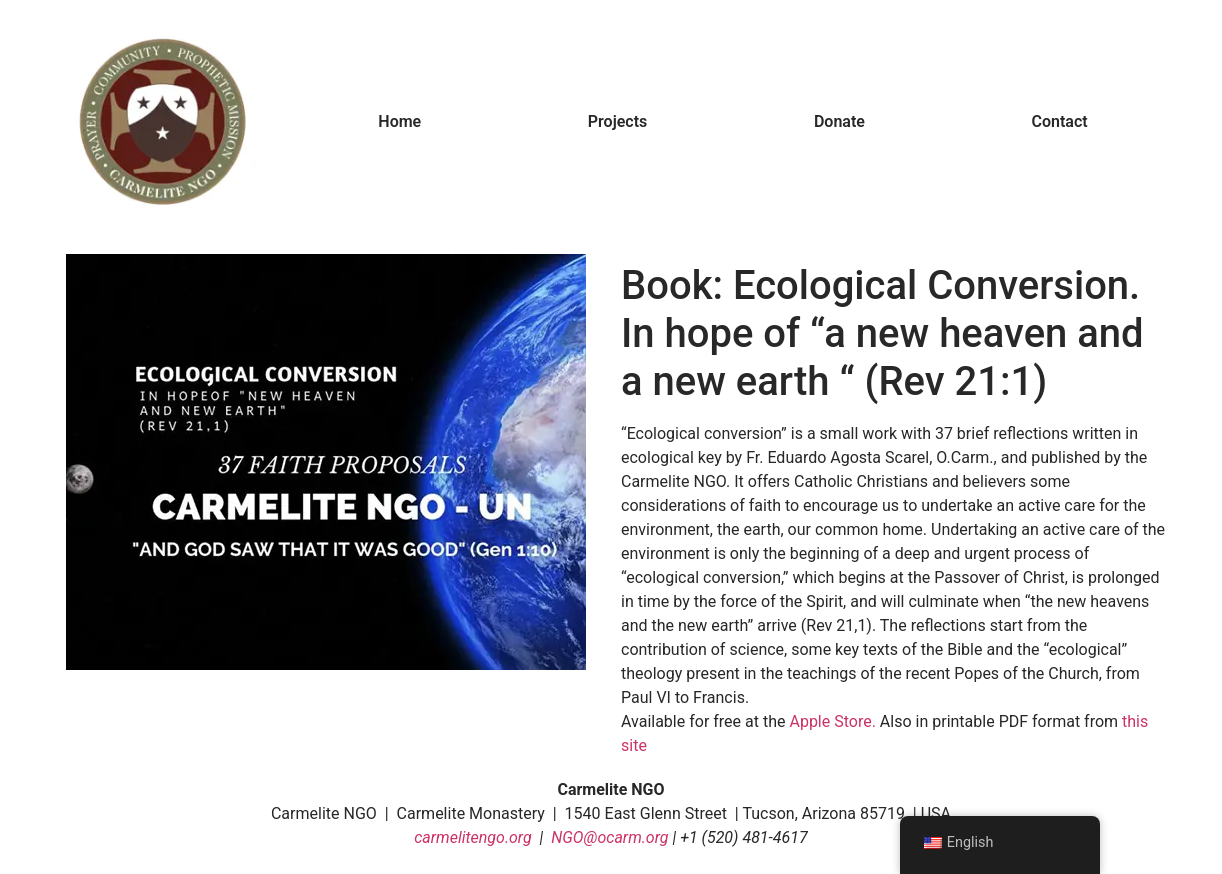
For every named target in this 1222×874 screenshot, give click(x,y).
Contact (1060, 121)
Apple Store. (832, 721)
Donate (839, 121)
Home (399, 121)
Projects (618, 121)
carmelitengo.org (472, 837)
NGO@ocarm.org (609, 837)
